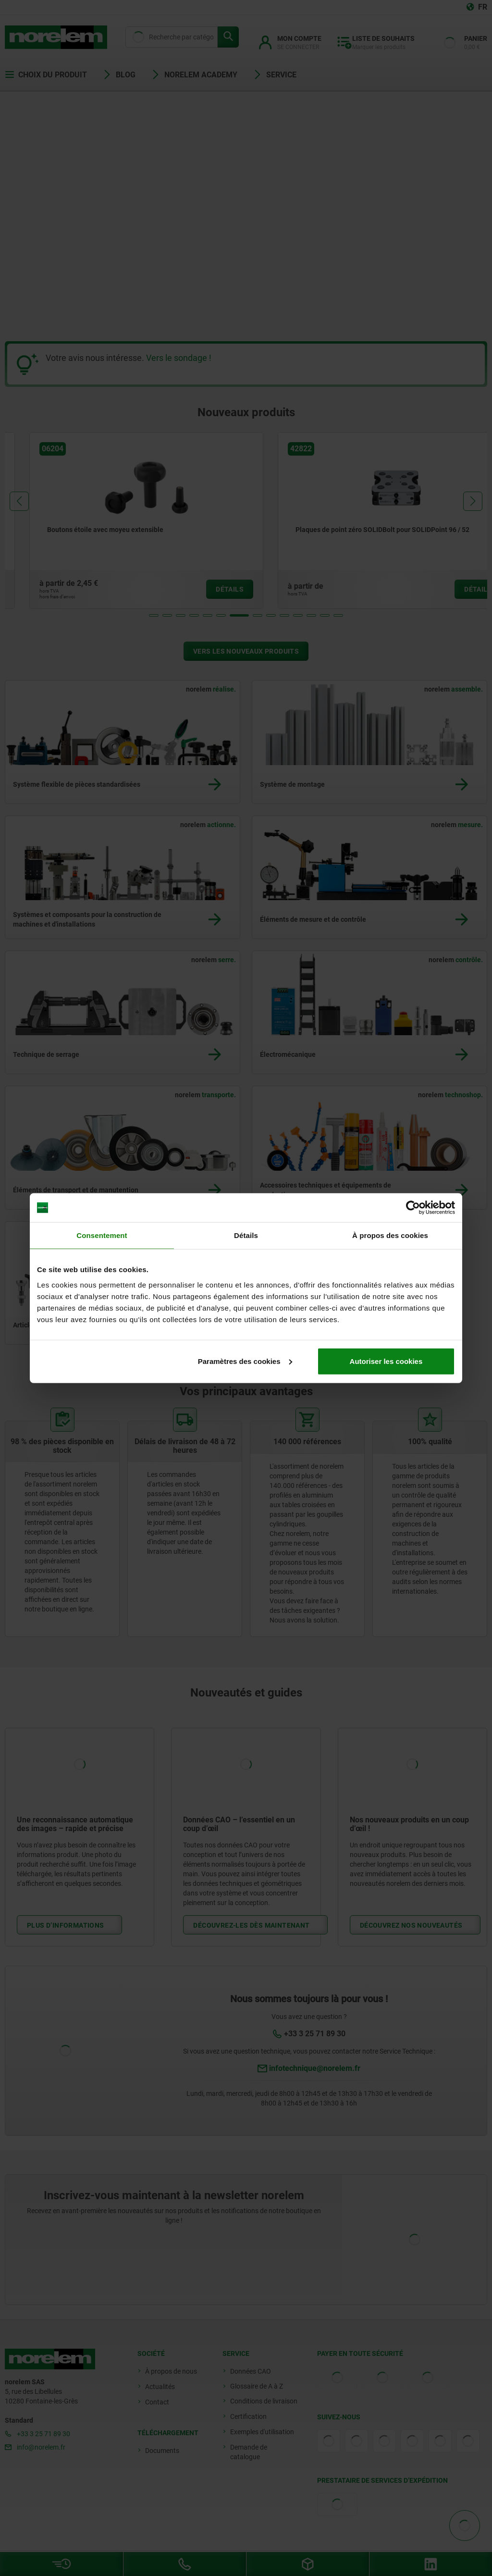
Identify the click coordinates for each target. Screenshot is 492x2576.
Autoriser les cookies (386, 1361)
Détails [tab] (246, 1235)
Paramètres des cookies (245, 1361)
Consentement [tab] (101, 1235)
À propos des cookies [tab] (390, 1235)
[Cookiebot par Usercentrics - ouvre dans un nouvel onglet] (413, 1208)
